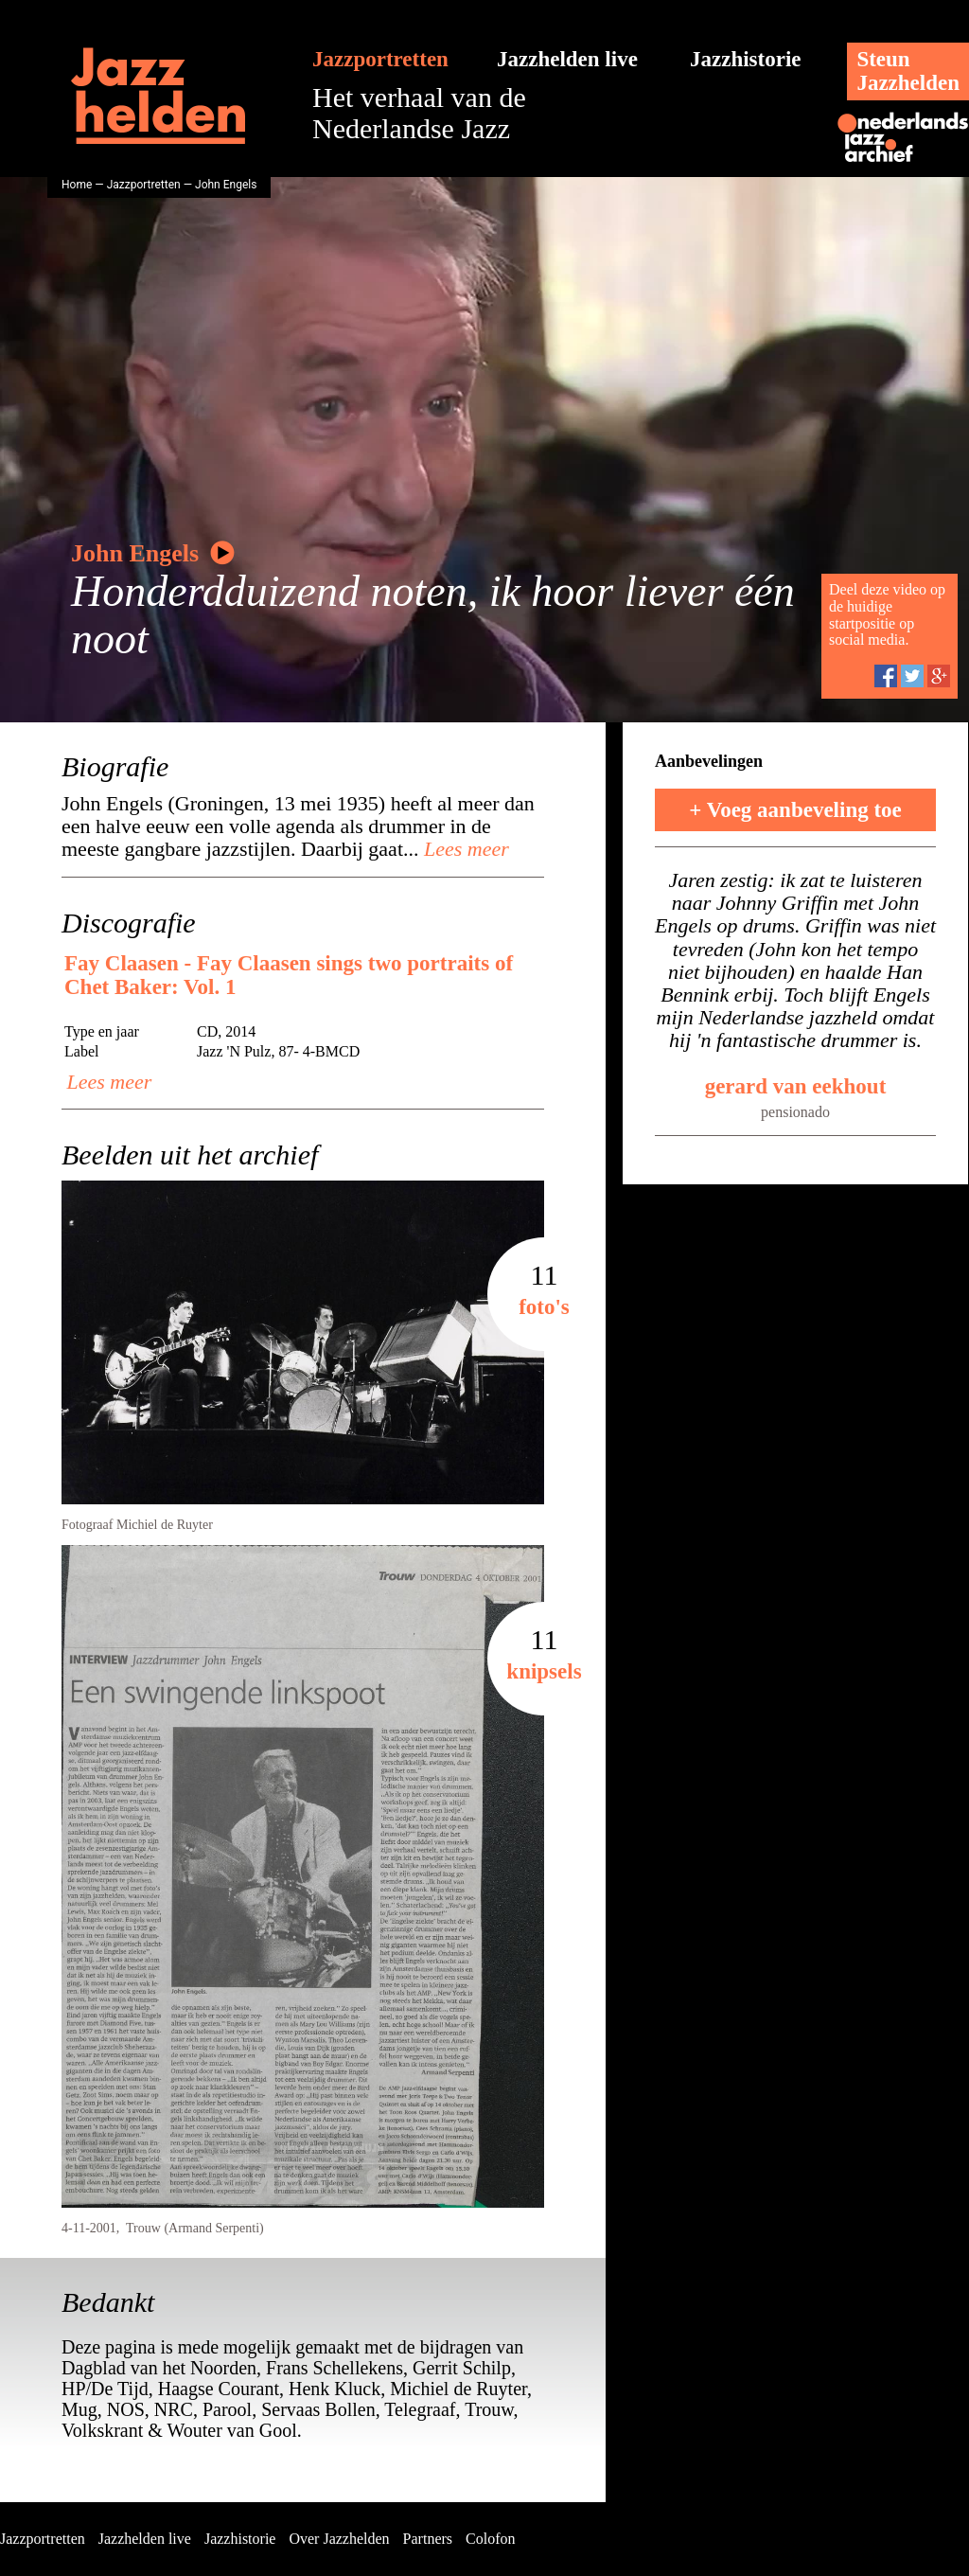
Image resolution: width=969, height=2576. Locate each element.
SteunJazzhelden (908, 71)
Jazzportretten (380, 59)
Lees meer (464, 849)
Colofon (490, 2539)
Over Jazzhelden (339, 2539)
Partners (427, 2539)
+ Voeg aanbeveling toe (795, 810)
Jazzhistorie (746, 59)
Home (77, 184)
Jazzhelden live (567, 59)
